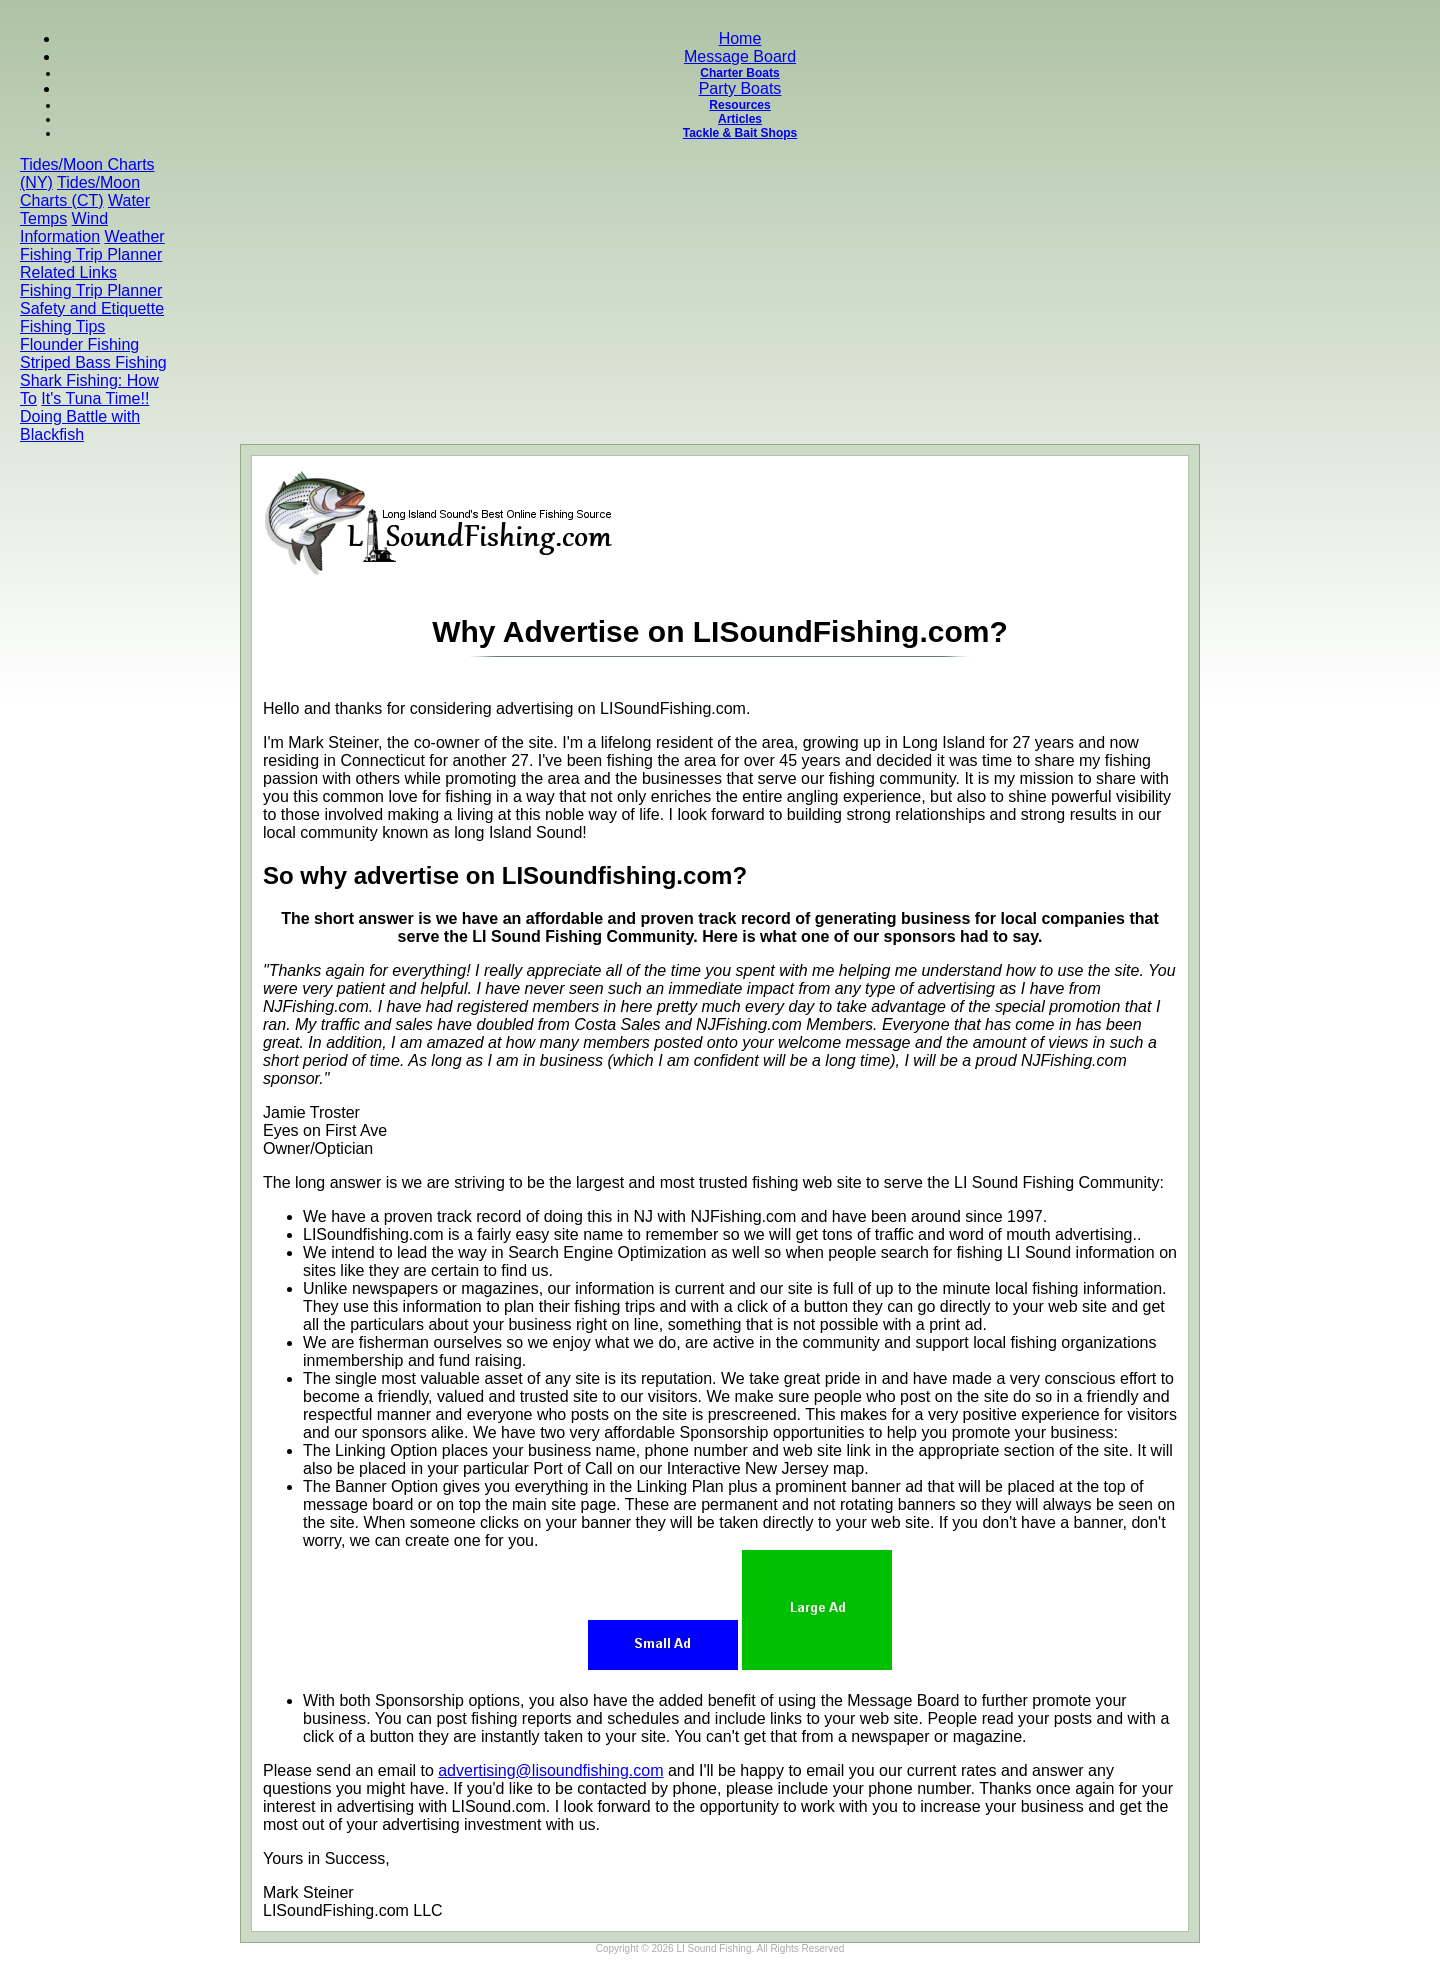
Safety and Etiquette (92, 308)
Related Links (68, 272)
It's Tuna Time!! (95, 398)
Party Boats (740, 88)
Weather (135, 236)
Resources (739, 105)
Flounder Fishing (79, 344)
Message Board (740, 56)
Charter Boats (739, 73)
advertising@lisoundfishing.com (550, 1770)
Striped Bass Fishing (93, 362)
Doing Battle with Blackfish (80, 425)
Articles (740, 119)
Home (740, 38)
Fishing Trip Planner (91, 254)
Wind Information (64, 227)
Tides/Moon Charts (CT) (80, 191)
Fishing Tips (62, 326)
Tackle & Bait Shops (740, 133)
